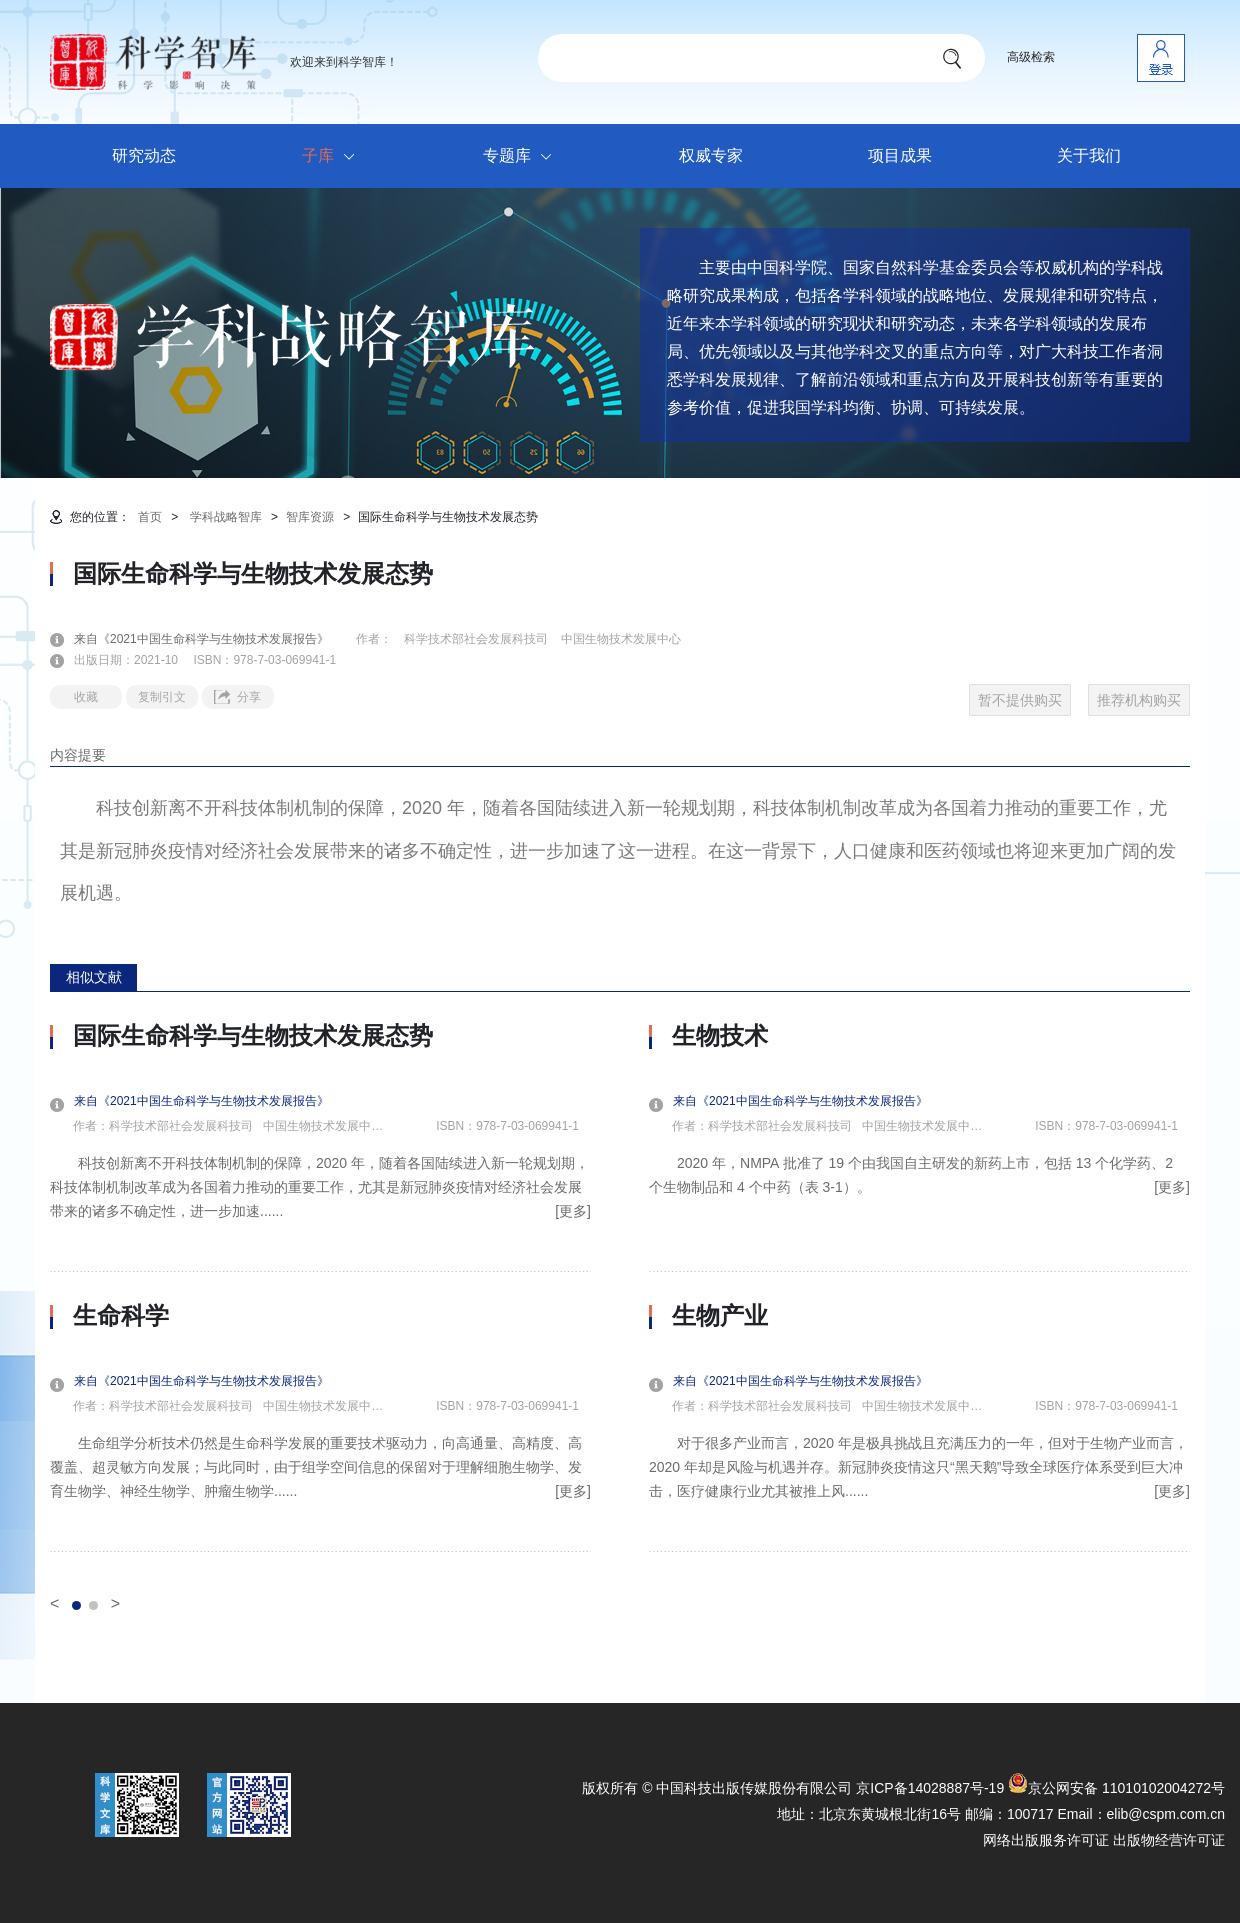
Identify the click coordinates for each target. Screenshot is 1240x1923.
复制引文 (162, 697)
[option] (320, 1287)
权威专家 (711, 155)
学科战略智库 (226, 517)
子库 (333, 157)
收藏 (86, 697)
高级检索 (1031, 57)
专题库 (522, 157)
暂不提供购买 (1020, 700)
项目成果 (900, 155)
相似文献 (94, 977)
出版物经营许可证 (1169, 1840)
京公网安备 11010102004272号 (1116, 1788)
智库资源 (310, 517)
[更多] (573, 1211)
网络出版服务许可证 (1046, 1840)
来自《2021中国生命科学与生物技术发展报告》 (213, 639)
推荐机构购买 (1139, 700)
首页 (150, 517)
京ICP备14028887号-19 (930, 1788)
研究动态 (144, 155)
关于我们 (1089, 155)
